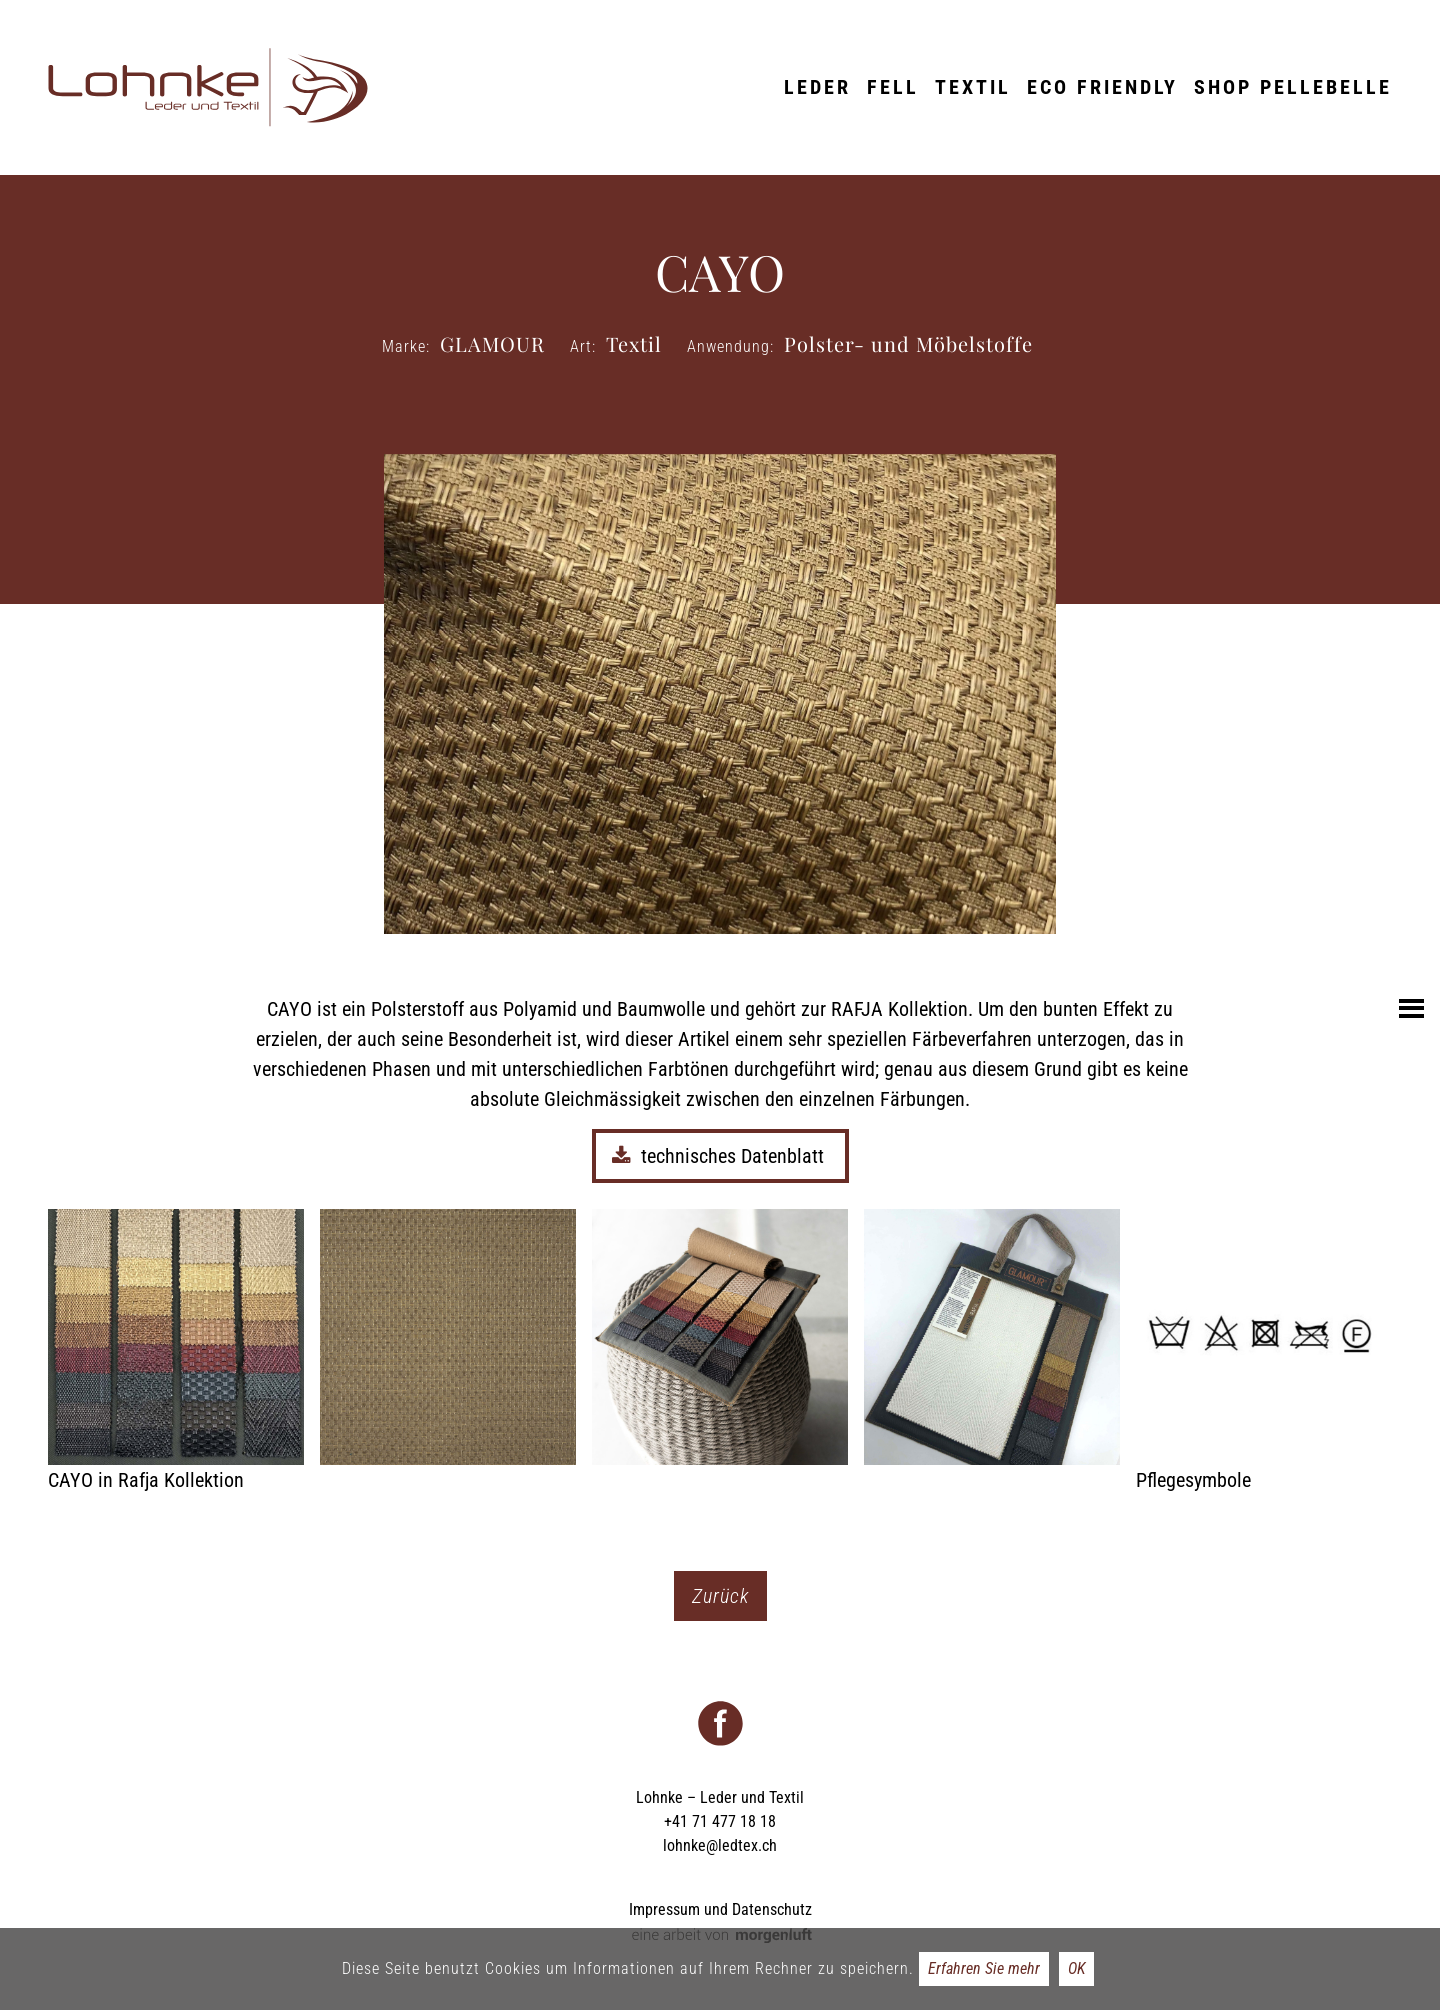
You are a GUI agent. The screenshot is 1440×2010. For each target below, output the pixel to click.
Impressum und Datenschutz (720, 1909)
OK (1076, 1968)
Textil (973, 87)
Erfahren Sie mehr (984, 1968)
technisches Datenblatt (720, 1156)
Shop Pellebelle (1293, 87)
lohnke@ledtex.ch (720, 1845)
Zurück (720, 1596)
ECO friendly (1102, 87)
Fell (893, 87)
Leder (817, 87)
